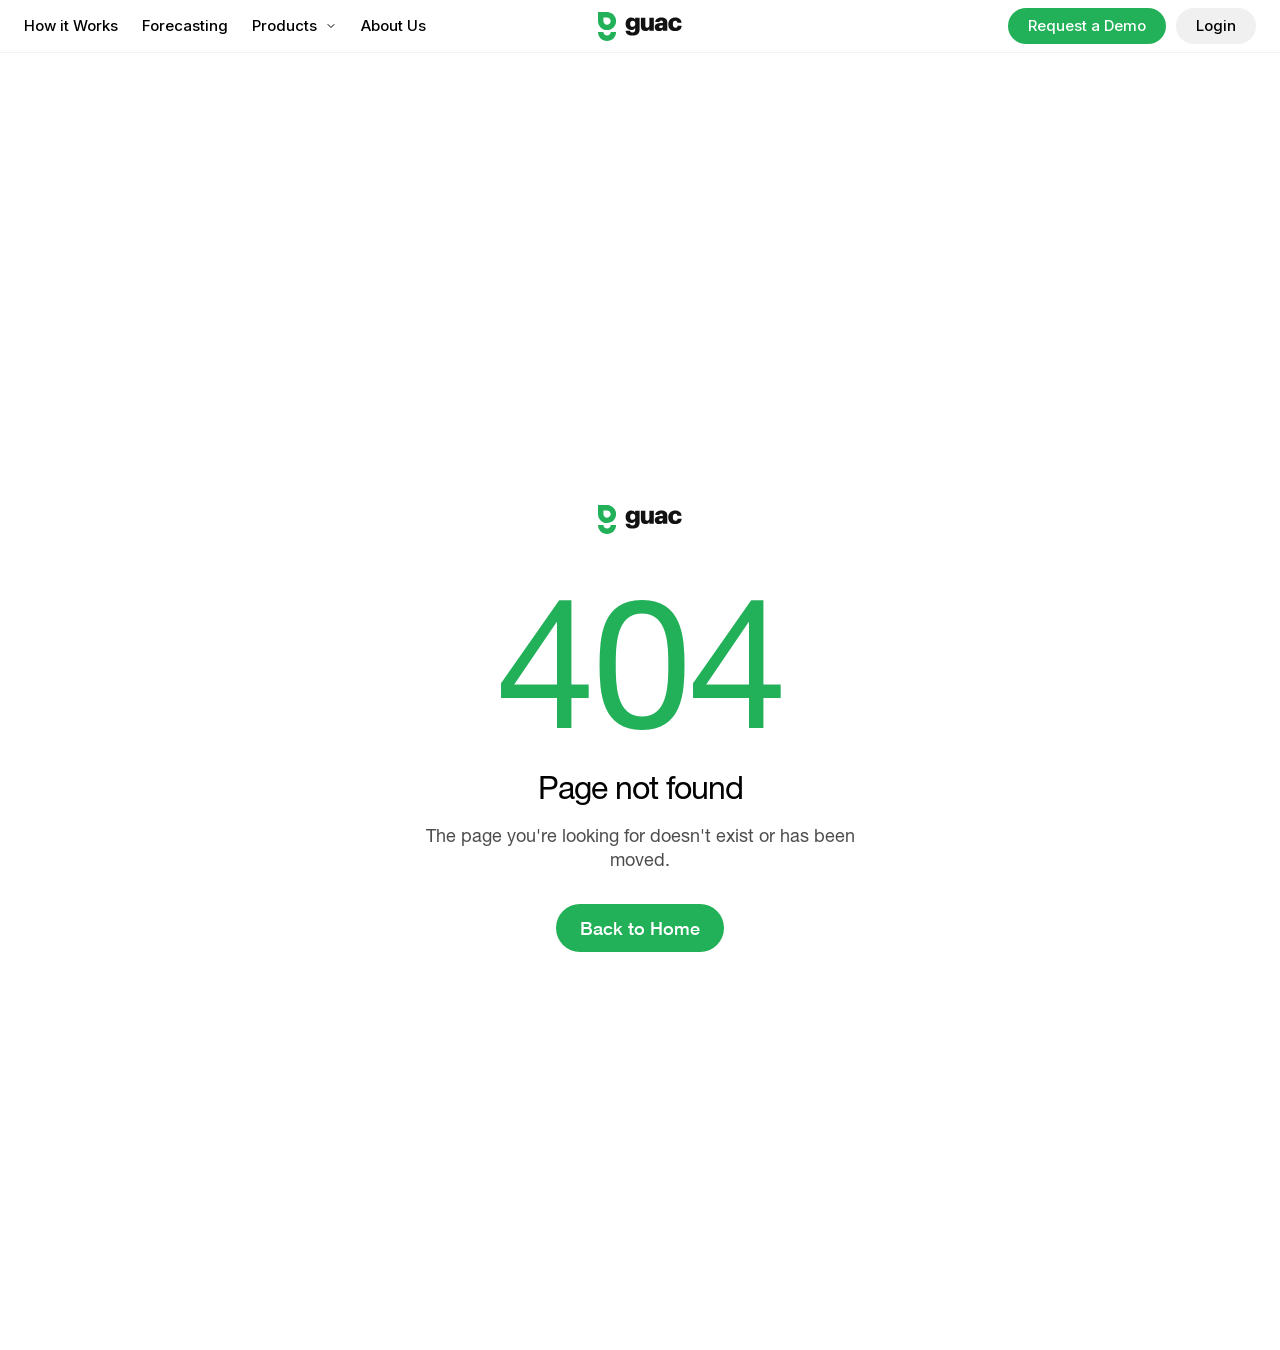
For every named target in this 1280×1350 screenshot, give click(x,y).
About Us (393, 25)
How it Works (71, 25)
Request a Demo (1087, 25)
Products (294, 25)
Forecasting (185, 25)
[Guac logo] (640, 26)
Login (1216, 25)
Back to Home (640, 928)
